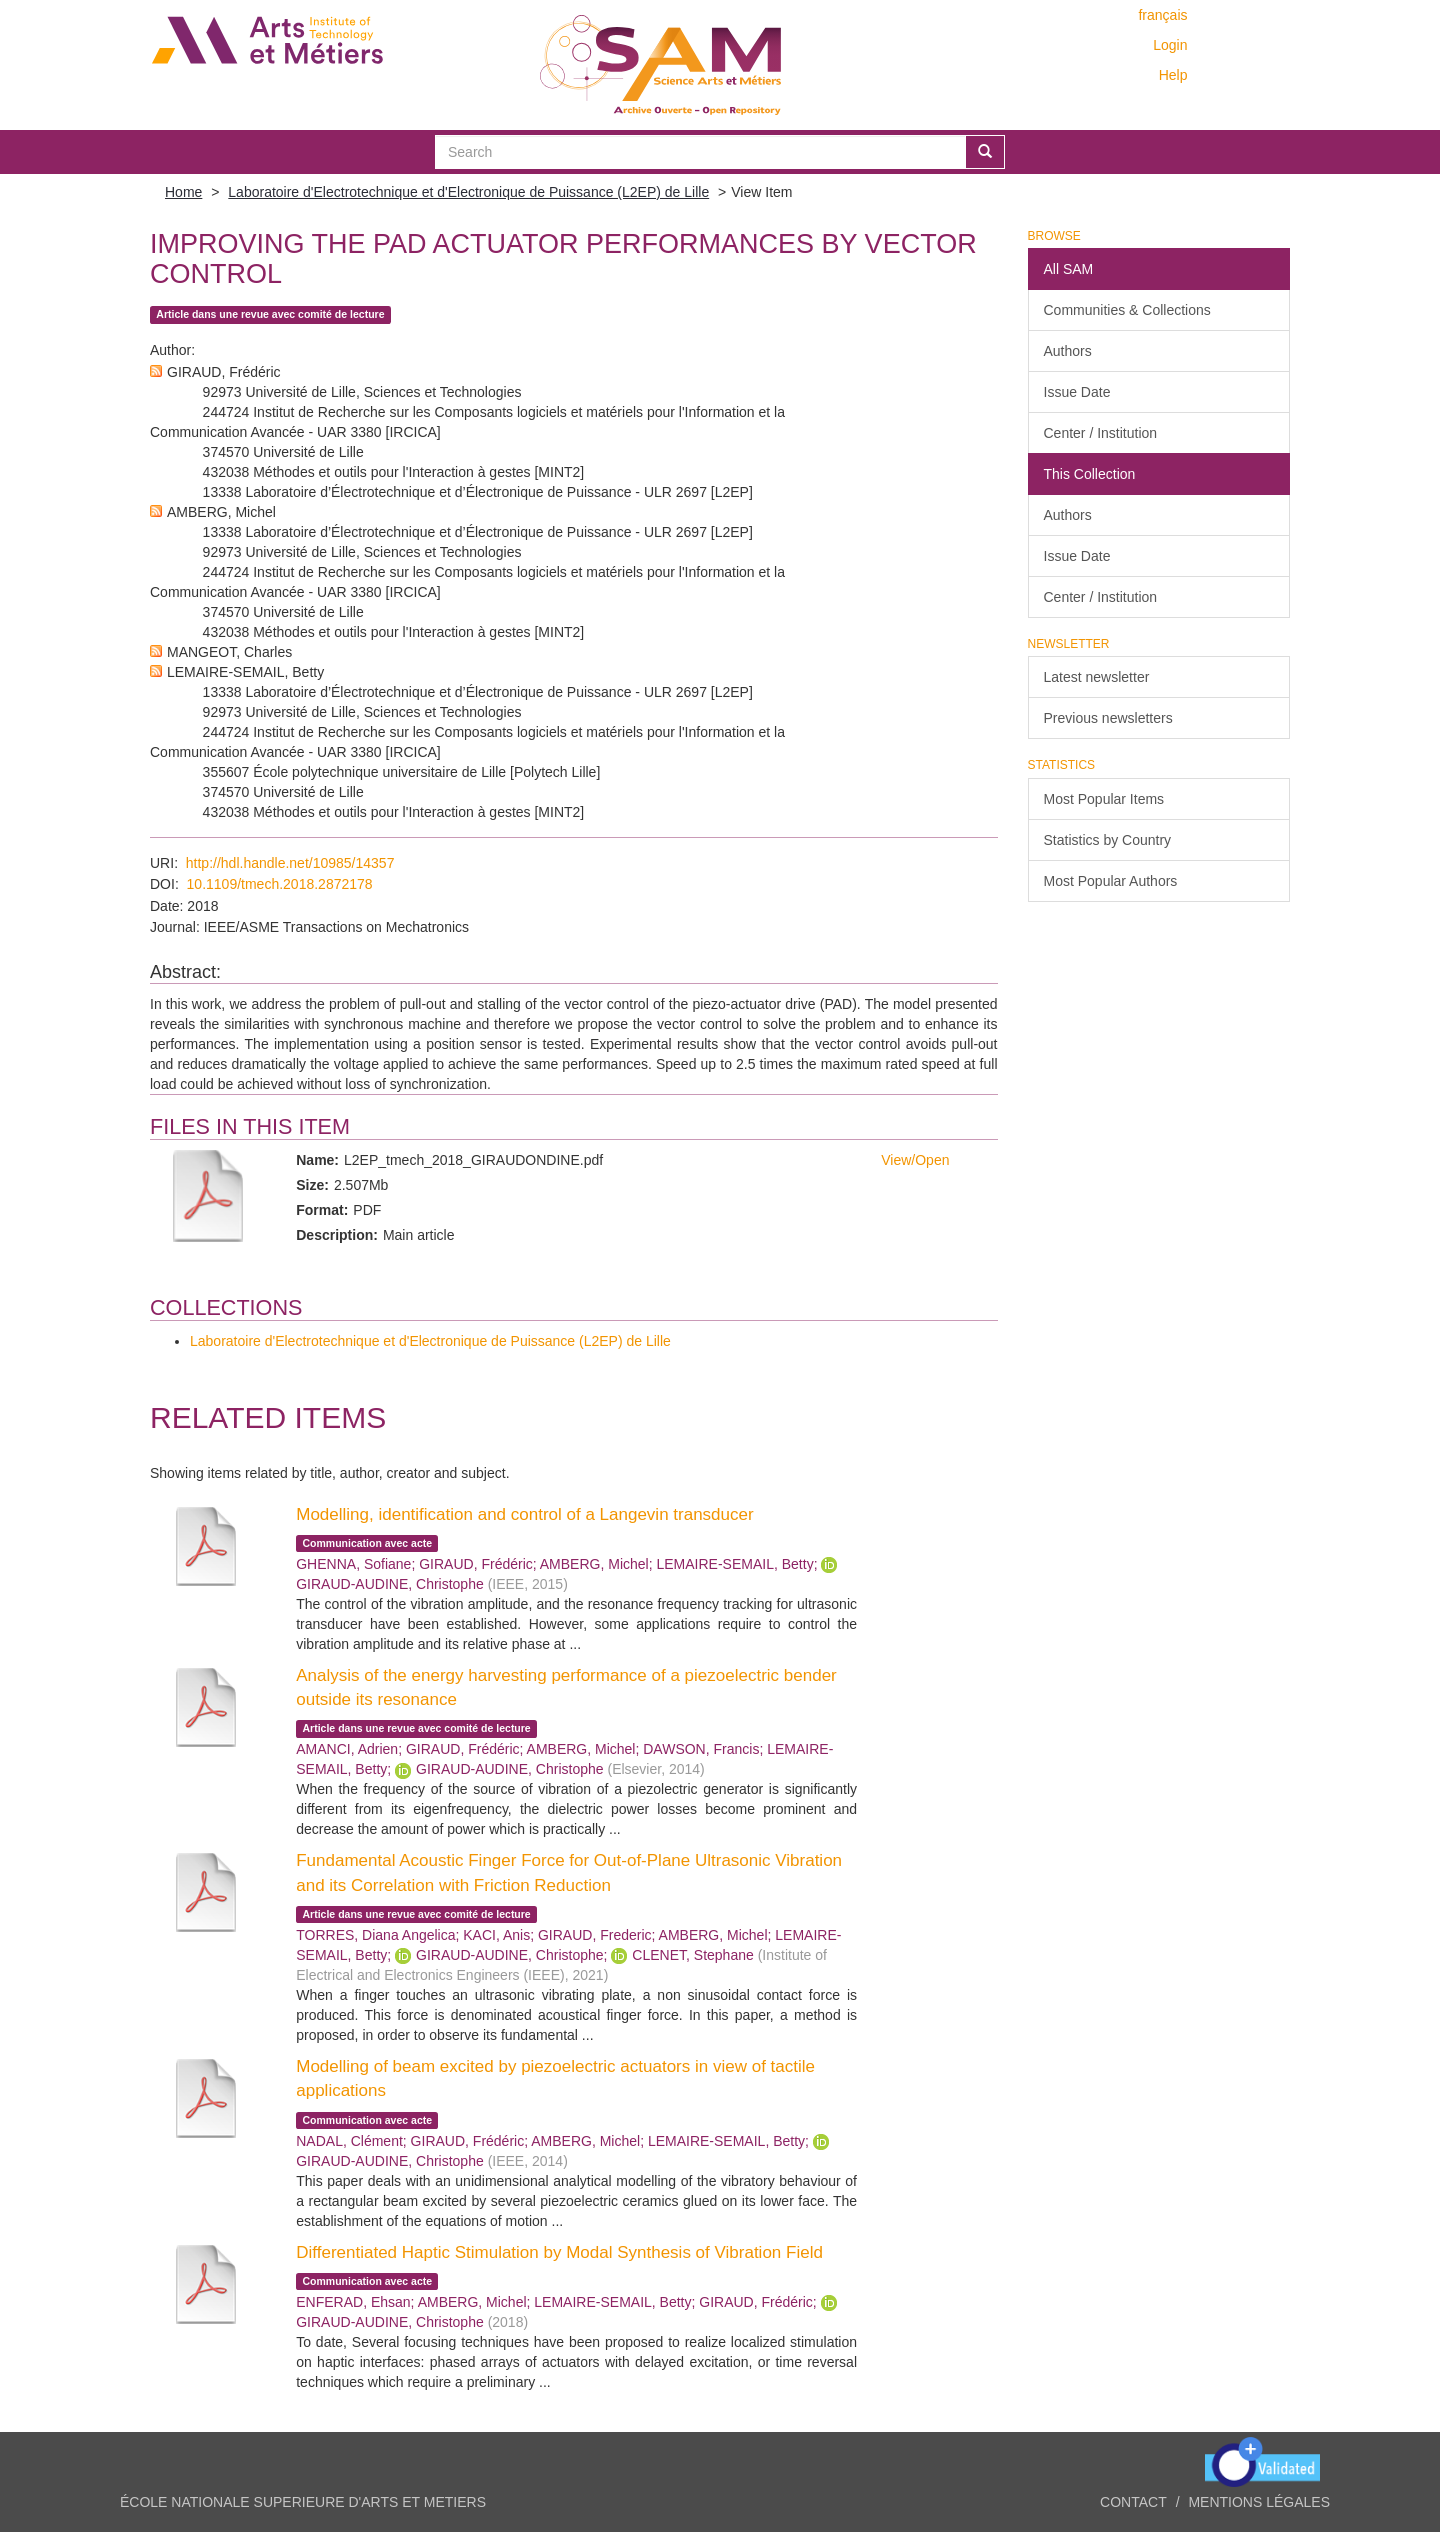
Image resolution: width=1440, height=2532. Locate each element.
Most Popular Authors (1111, 881)
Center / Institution (1101, 433)
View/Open (915, 1160)
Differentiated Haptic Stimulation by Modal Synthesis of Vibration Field (559, 2252)
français (1162, 15)
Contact (1133, 2502)
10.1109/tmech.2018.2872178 (280, 884)
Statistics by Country (1108, 840)
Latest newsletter (1097, 677)
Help (1173, 75)
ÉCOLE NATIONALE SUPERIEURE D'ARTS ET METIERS (303, 2502)
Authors (1068, 351)
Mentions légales (1259, 2502)
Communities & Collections (1127, 310)
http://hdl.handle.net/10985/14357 (290, 863)
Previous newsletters (1108, 718)
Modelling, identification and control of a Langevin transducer (524, 1514)
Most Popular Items (1104, 799)
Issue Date (1077, 392)
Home (183, 192)
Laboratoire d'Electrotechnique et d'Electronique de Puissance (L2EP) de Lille (468, 192)
